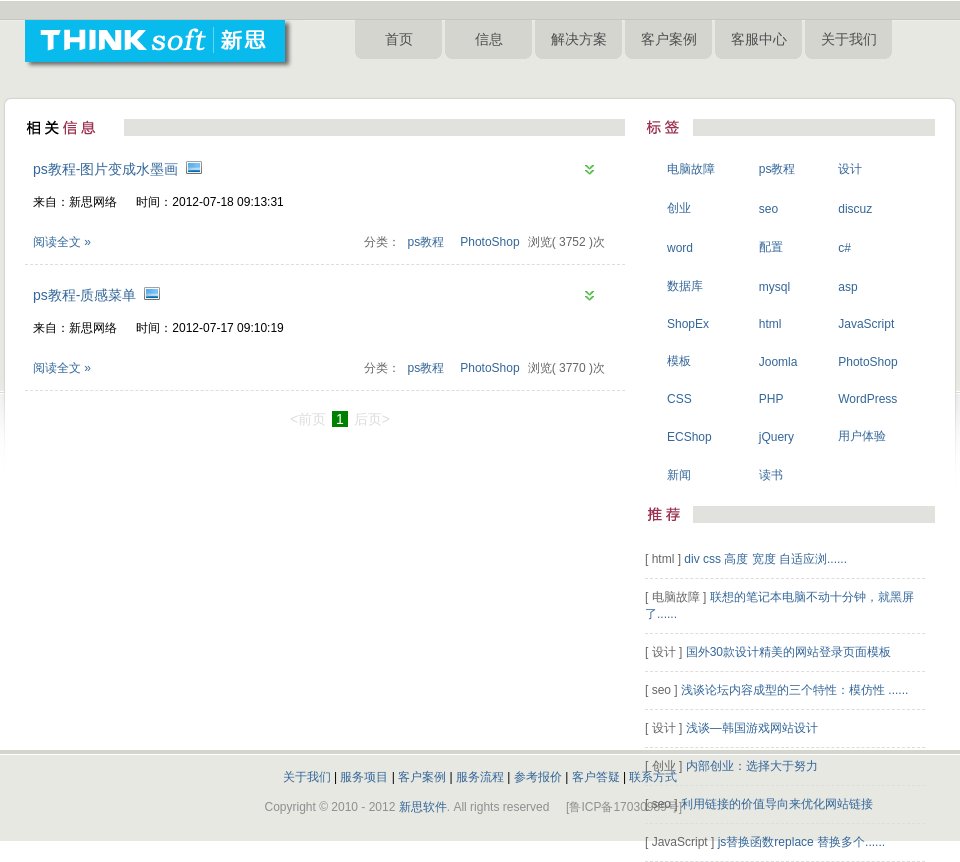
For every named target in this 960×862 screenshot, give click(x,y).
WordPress (867, 399)
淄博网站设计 (683, 79)
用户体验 (862, 436)
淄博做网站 (461, 79)
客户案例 (669, 39)
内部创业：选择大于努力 (752, 766)
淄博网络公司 (531, 79)
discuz (855, 209)
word (680, 248)
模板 (679, 361)
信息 (489, 39)
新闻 (679, 475)
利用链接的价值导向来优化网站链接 (777, 804)
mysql (774, 287)
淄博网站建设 (391, 79)
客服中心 (759, 39)
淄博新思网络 (758, 79)
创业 (679, 208)
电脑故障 (691, 169)
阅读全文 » (62, 242)
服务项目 (364, 777)
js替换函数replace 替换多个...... (801, 842)
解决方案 (579, 39)
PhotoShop (489, 242)
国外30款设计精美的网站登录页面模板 (788, 652)
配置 (771, 247)
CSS (679, 399)
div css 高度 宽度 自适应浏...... (765, 559)
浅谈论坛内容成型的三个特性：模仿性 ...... (794, 690)
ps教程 (426, 242)
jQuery (776, 437)
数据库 (685, 286)
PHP (771, 399)
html (770, 324)
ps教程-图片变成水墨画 (105, 169)
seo (768, 209)
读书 (771, 475)
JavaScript (866, 324)
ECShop (689, 437)
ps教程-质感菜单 (84, 295)
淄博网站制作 (607, 79)
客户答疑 (596, 777)
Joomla (778, 362)
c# (844, 248)
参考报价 (538, 777)
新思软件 (423, 807)
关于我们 (849, 39)
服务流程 (480, 777)
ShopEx (688, 324)
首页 (399, 39)
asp (847, 287)
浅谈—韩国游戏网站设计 (752, 728)
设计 (850, 169)
